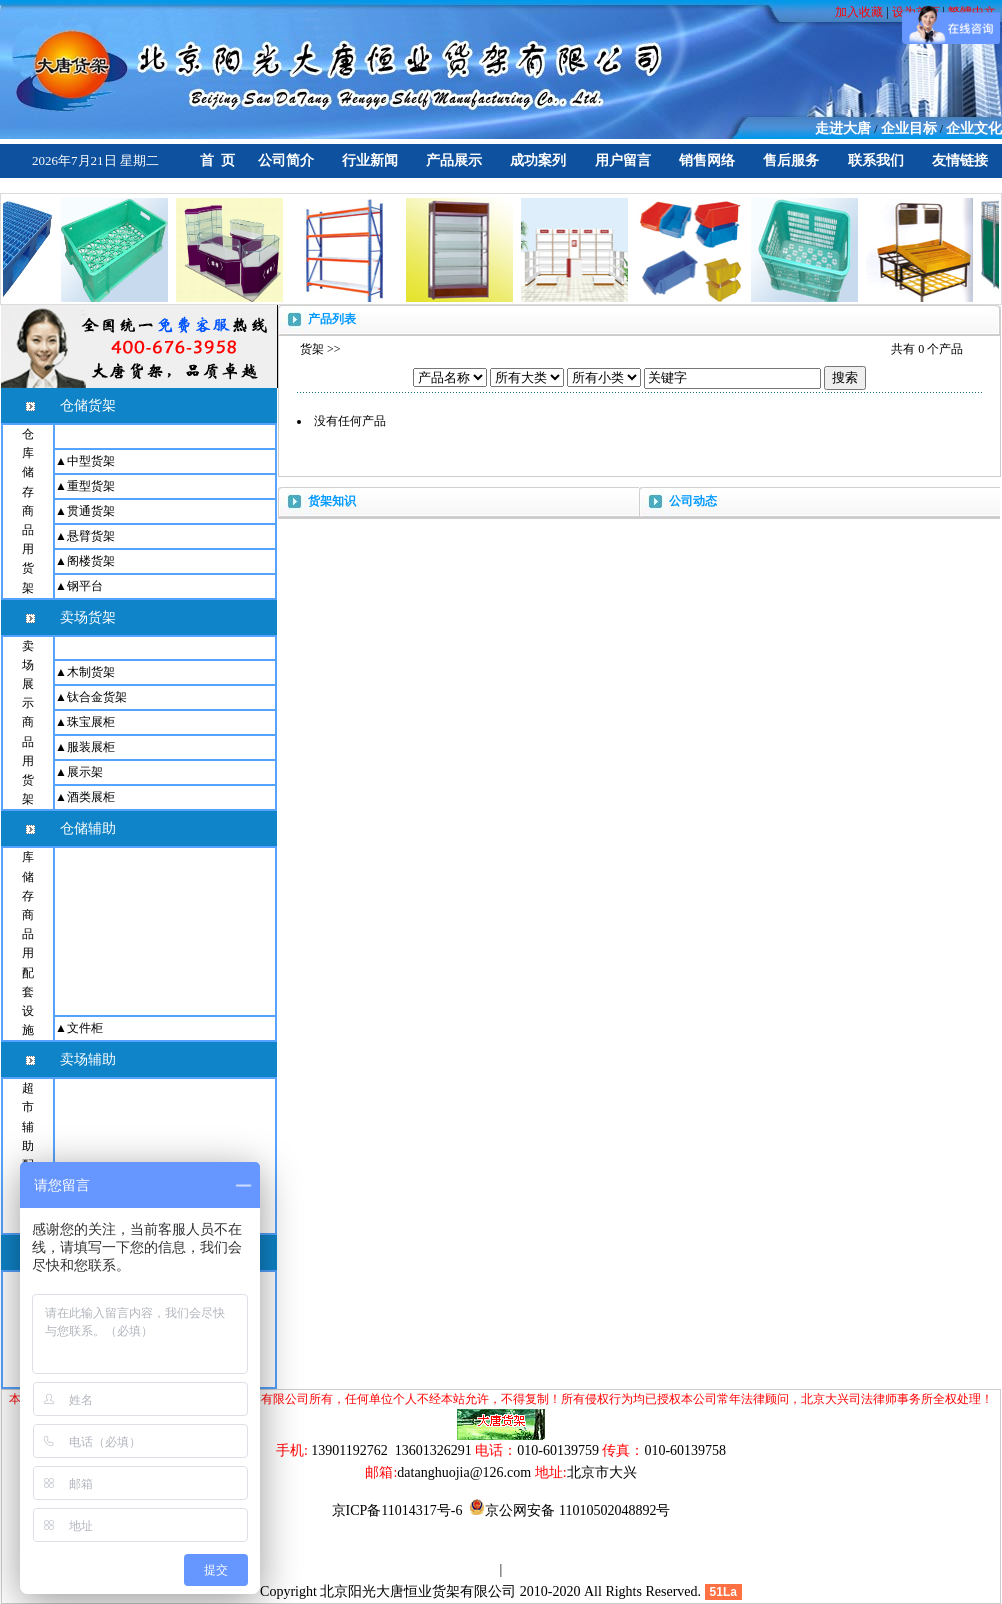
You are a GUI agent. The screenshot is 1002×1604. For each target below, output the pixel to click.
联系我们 (876, 160)
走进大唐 (843, 128)
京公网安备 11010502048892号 (569, 1510)
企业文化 (974, 128)
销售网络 (707, 160)
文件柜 (85, 1028)
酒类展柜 (91, 797)
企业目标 (909, 128)
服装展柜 (91, 747)
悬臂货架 (91, 536)
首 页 (217, 160)
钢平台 (85, 586)
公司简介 (286, 160)
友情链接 (960, 160)
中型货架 (91, 461)
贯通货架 (91, 511)
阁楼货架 (91, 561)
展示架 (85, 772)
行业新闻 (370, 160)
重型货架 (91, 486)
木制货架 (91, 672)
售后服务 (791, 160)
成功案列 (538, 160)
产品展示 (454, 160)
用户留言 (623, 160)
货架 (312, 349)
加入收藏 (860, 12)
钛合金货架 (97, 697)
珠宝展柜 (91, 722)
